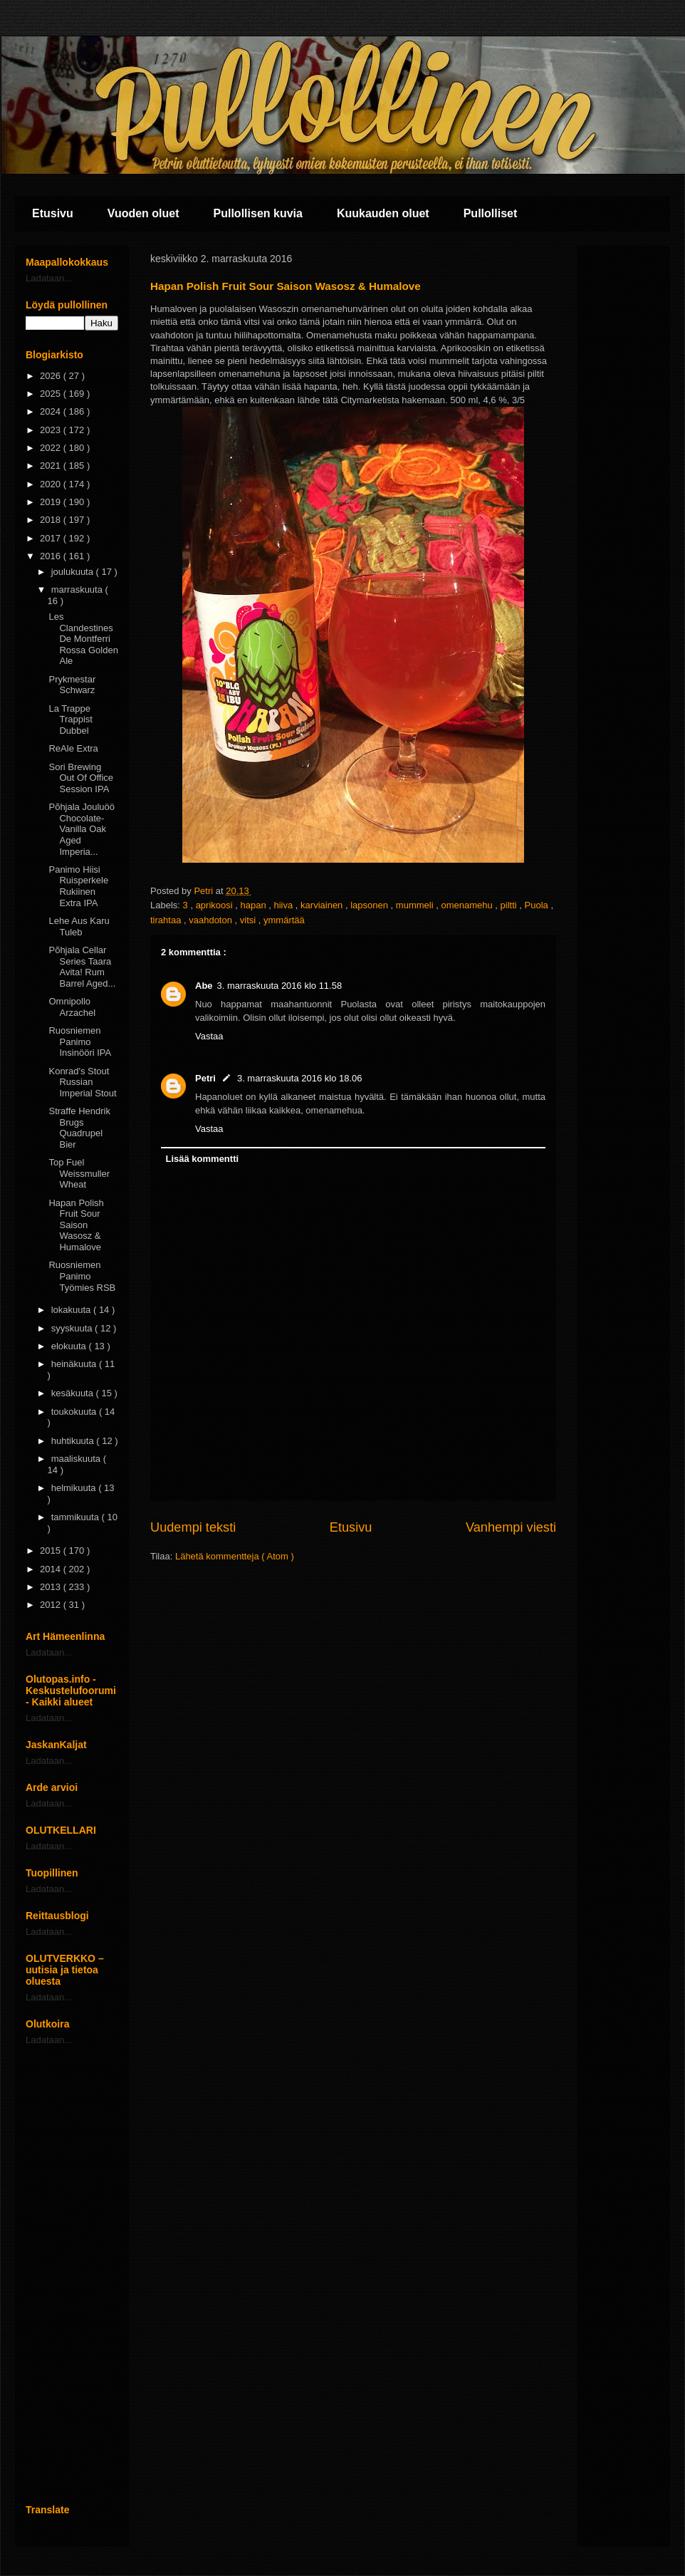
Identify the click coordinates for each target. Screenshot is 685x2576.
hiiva (285, 905)
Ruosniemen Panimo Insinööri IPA (79, 1041)
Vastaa (209, 1036)
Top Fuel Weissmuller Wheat (79, 1173)
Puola (538, 905)
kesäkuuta (73, 1393)
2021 (51, 465)
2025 (51, 393)
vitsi (249, 920)
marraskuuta (78, 589)
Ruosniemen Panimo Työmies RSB (81, 1276)
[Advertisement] (72, 2274)
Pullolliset (491, 213)
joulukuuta (73, 571)
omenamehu (468, 905)
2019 (51, 502)
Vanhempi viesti (511, 1527)
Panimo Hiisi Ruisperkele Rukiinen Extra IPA (78, 886)
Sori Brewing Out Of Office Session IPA (80, 778)
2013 (51, 1587)
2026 (51, 375)
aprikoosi (216, 905)
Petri (205, 1078)
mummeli (416, 905)
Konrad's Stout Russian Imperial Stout (82, 1082)
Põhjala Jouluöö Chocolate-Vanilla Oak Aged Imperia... (81, 828)
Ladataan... (49, 278)
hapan (255, 905)
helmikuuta (74, 1487)
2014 (51, 1569)
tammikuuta (76, 1517)
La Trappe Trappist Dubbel (70, 719)
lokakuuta (72, 1309)
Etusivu (52, 213)
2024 (51, 411)
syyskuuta (73, 1328)
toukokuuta (75, 1411)
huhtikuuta (74, 1440)
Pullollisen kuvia (258, 213)
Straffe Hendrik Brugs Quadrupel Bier (79, 1128)
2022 (51, 447)
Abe (204, 985)
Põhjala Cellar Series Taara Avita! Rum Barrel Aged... (81, 967)
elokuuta (70, 1346)
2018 (51, 519)
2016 (51, 556)
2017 (51, 538)
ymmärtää (284, 920)
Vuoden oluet (143, 213)
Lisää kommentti (202, 1158)
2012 (51, 1604)
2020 (51, 484)
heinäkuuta (75, 1364)
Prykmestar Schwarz (71, 685)
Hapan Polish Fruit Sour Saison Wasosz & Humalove (75, 1225)
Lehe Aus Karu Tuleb (78, 926)
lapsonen (370, 905)
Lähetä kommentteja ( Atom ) (234, 1556)
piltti (510, 905)
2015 (51, 1550)
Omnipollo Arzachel (71, 1007)
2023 (51, 430)
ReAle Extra (73, 748)
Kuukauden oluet (383, 213)
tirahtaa (167, 920)
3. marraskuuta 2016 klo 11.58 (279, 985)
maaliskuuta (77, 1458)
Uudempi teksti (193, 1527)
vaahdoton (211, 920)
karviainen (322, 905)
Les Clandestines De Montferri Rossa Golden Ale (82, 638)
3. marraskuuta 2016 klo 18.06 (299, 1078)
